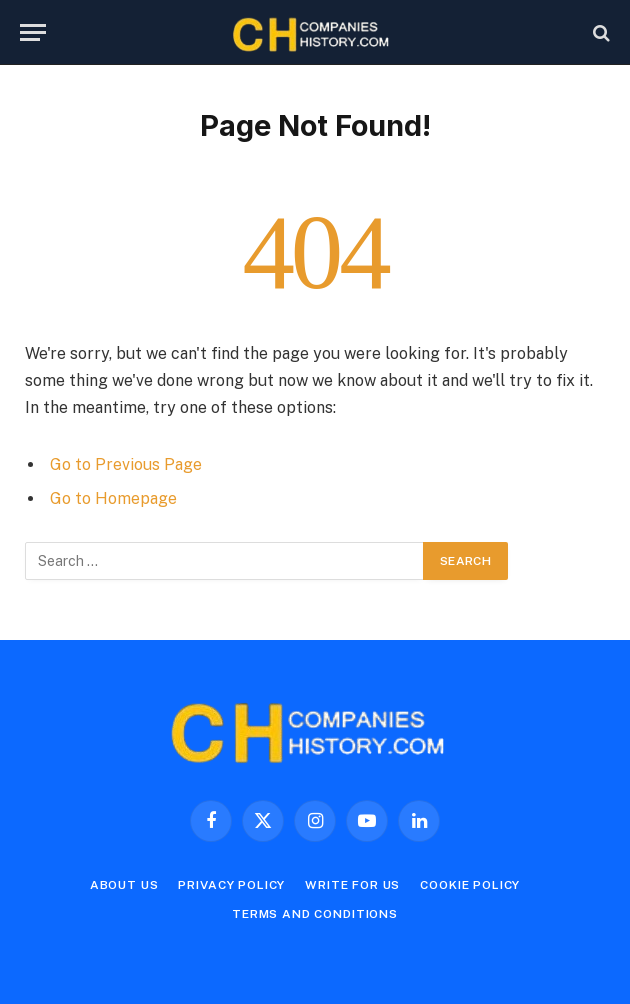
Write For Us (352, 885)
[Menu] (33, 32)
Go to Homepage (113, 498)
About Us (124, 885)
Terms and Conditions (315, 914)
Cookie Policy (470, 885)
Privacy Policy (231, 885)
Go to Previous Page (126, 464)
